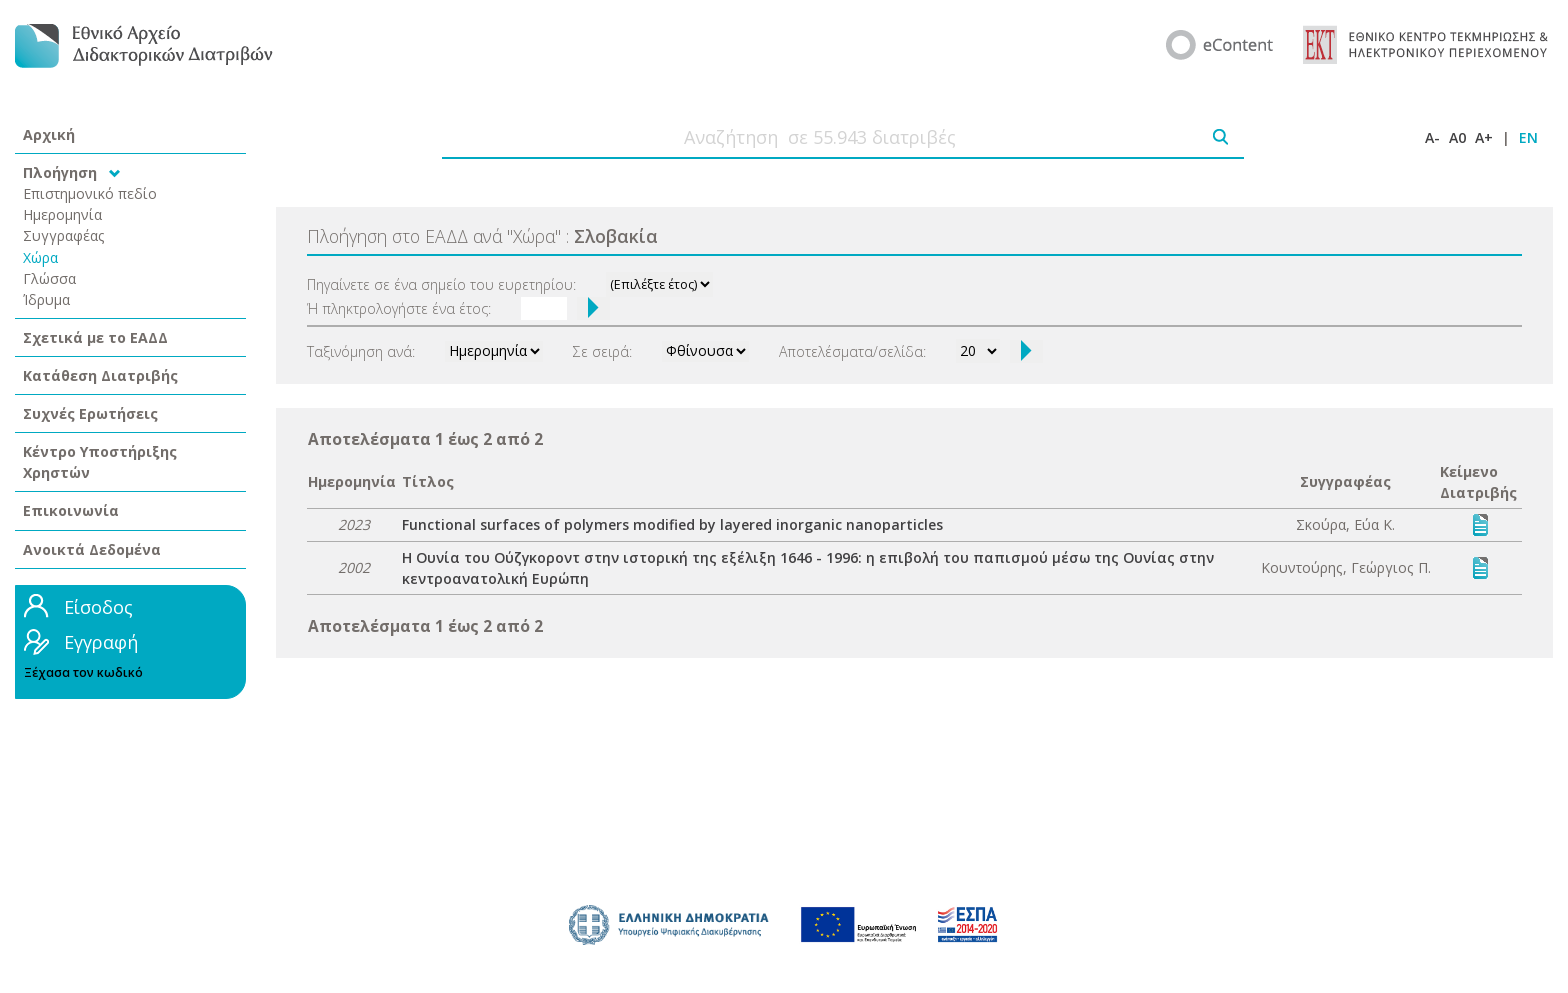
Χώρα (40, 257)
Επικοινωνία (71, 510)
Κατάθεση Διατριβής (100, 375)
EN (1528, 137)
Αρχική (49, 134)
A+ (1484, 137)
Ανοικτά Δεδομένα (92, 549)
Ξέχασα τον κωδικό (83, 672)
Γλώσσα (49, 278)
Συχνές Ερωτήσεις (90, 413)
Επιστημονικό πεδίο (90, 193)
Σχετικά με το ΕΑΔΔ (95, 337)
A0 (1457, 137)
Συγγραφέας (64, 235)
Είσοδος (98, 607)
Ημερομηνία (62, 214)
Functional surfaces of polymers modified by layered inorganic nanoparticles (672, 524)
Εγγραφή (101, 642)
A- (1432, 137)
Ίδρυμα (46, 299)
